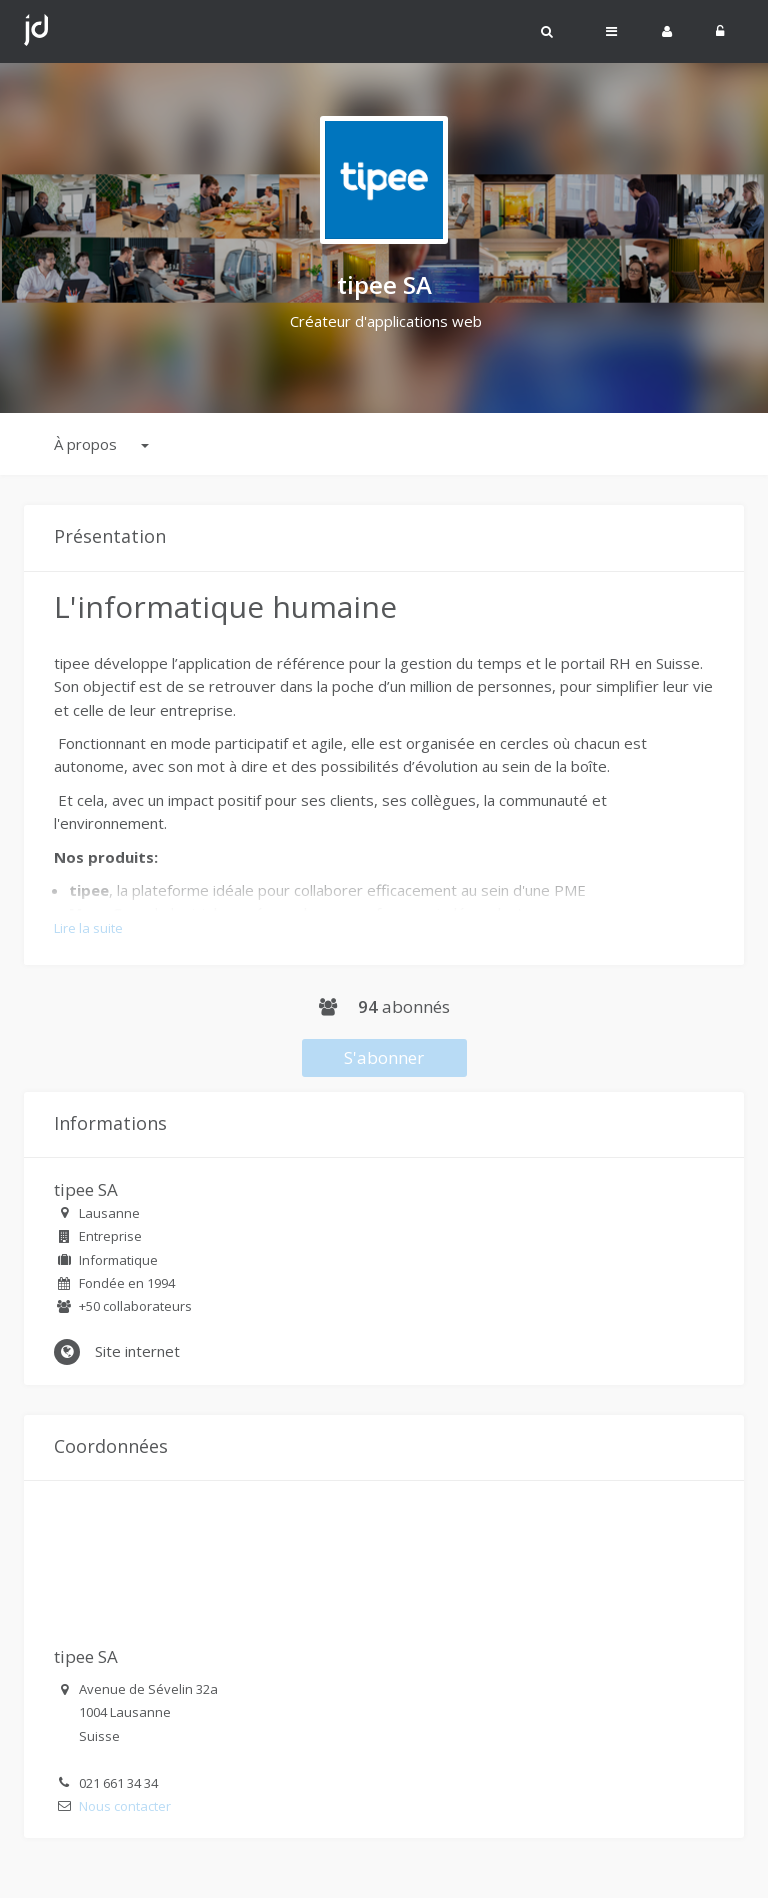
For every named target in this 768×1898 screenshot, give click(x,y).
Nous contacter (125, 1806)
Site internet (117, 1352)
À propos (101, 444)
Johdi (36, 30)
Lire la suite (88, 928)
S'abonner (384, 1057)
